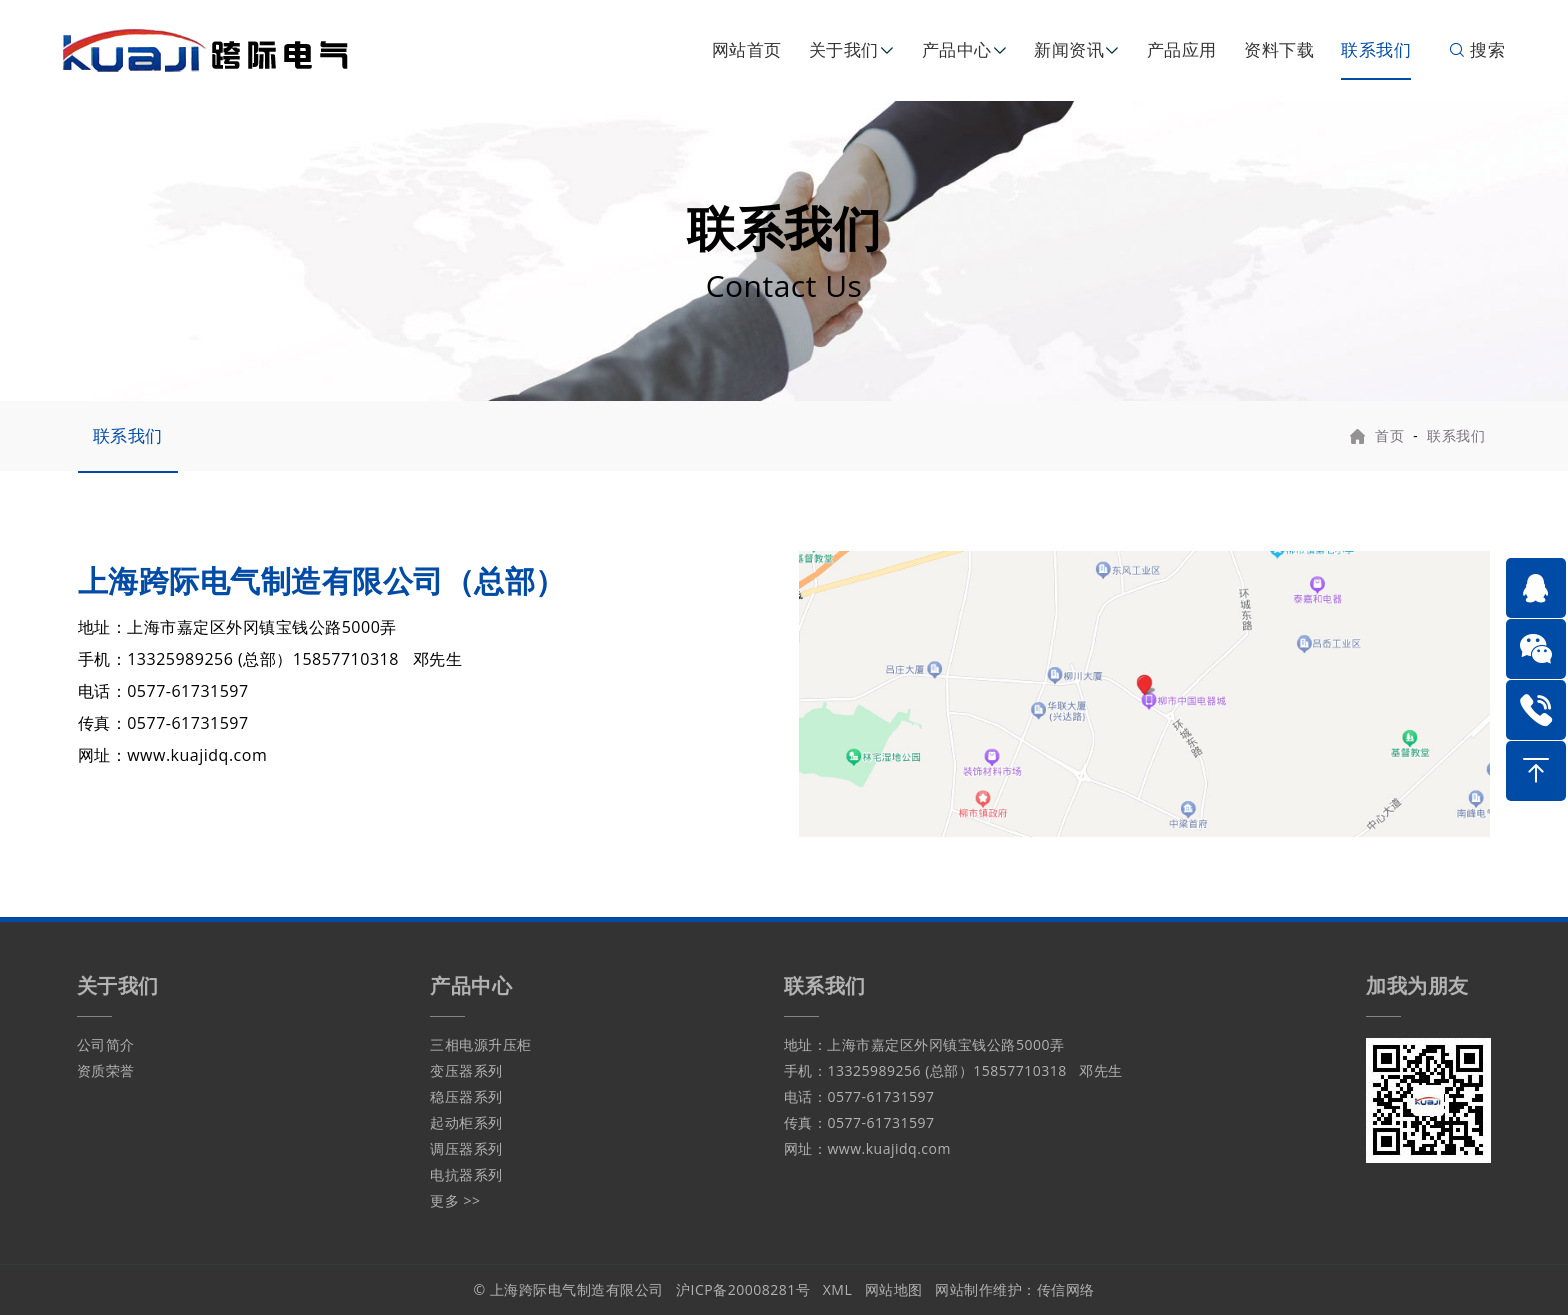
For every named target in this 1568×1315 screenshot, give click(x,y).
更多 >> (455, 1200)
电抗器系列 (466, 1174)
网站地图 (894, 1289)
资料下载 (1279, 49)
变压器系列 (466, 1070)
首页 (1389, 435)
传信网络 (1066, 1289)
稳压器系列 (466, 1096)
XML (838, 1289)
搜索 (1476, 49)
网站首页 (747, 49)
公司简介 (106, 1044)
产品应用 (1182, 49)
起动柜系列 (466, 1122)
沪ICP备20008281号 (743, 1289)
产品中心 (957, 49)
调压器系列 (466, 1148)
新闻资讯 (1069, 49)
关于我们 (844, 49)
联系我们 (1376, 49)
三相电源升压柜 (481, 1044)
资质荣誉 (106, 1070)
